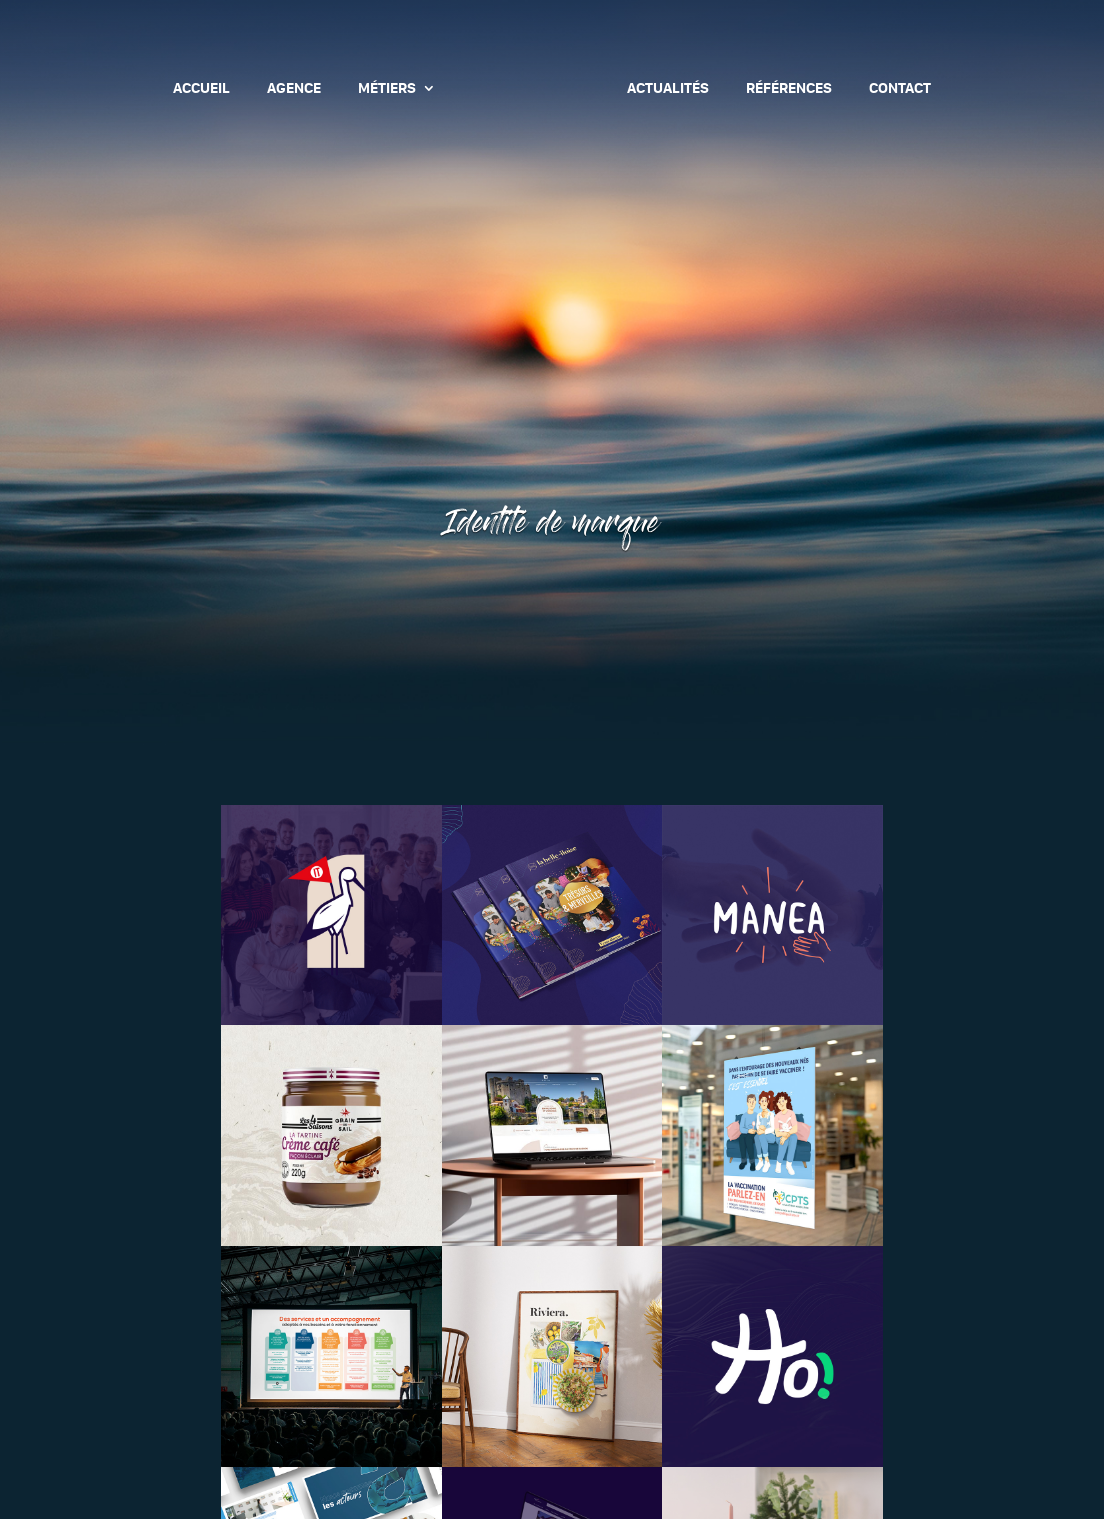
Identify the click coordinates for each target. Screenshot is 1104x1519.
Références (789, 89)
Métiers (387, 89)
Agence (294, 89)
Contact (900, 89)
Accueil (201, 89)
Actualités (668, 89)
